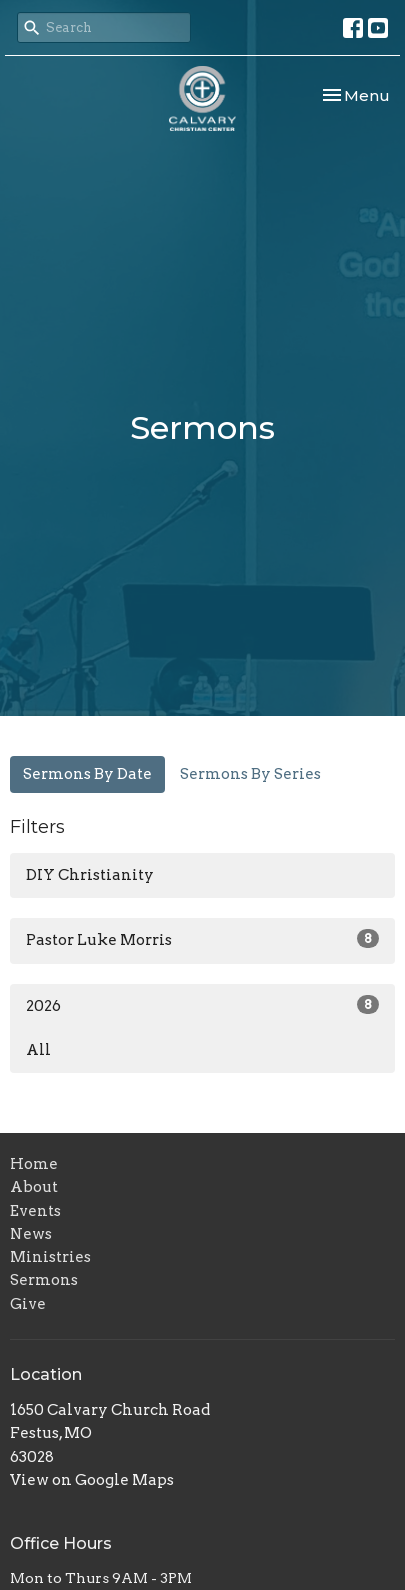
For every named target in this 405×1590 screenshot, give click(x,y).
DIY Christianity (90, 875)
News (31, 1234)
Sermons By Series (250, 774)
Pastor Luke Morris (202, 939)
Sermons (44, 1280)
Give (28, 1304)
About (34, 1187)
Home (34, 1164)
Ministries (50, 1257)
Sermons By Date (87, 774)
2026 (202, 1005)
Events (35, 1211)
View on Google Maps (92, 1480)
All (38, 1050)
